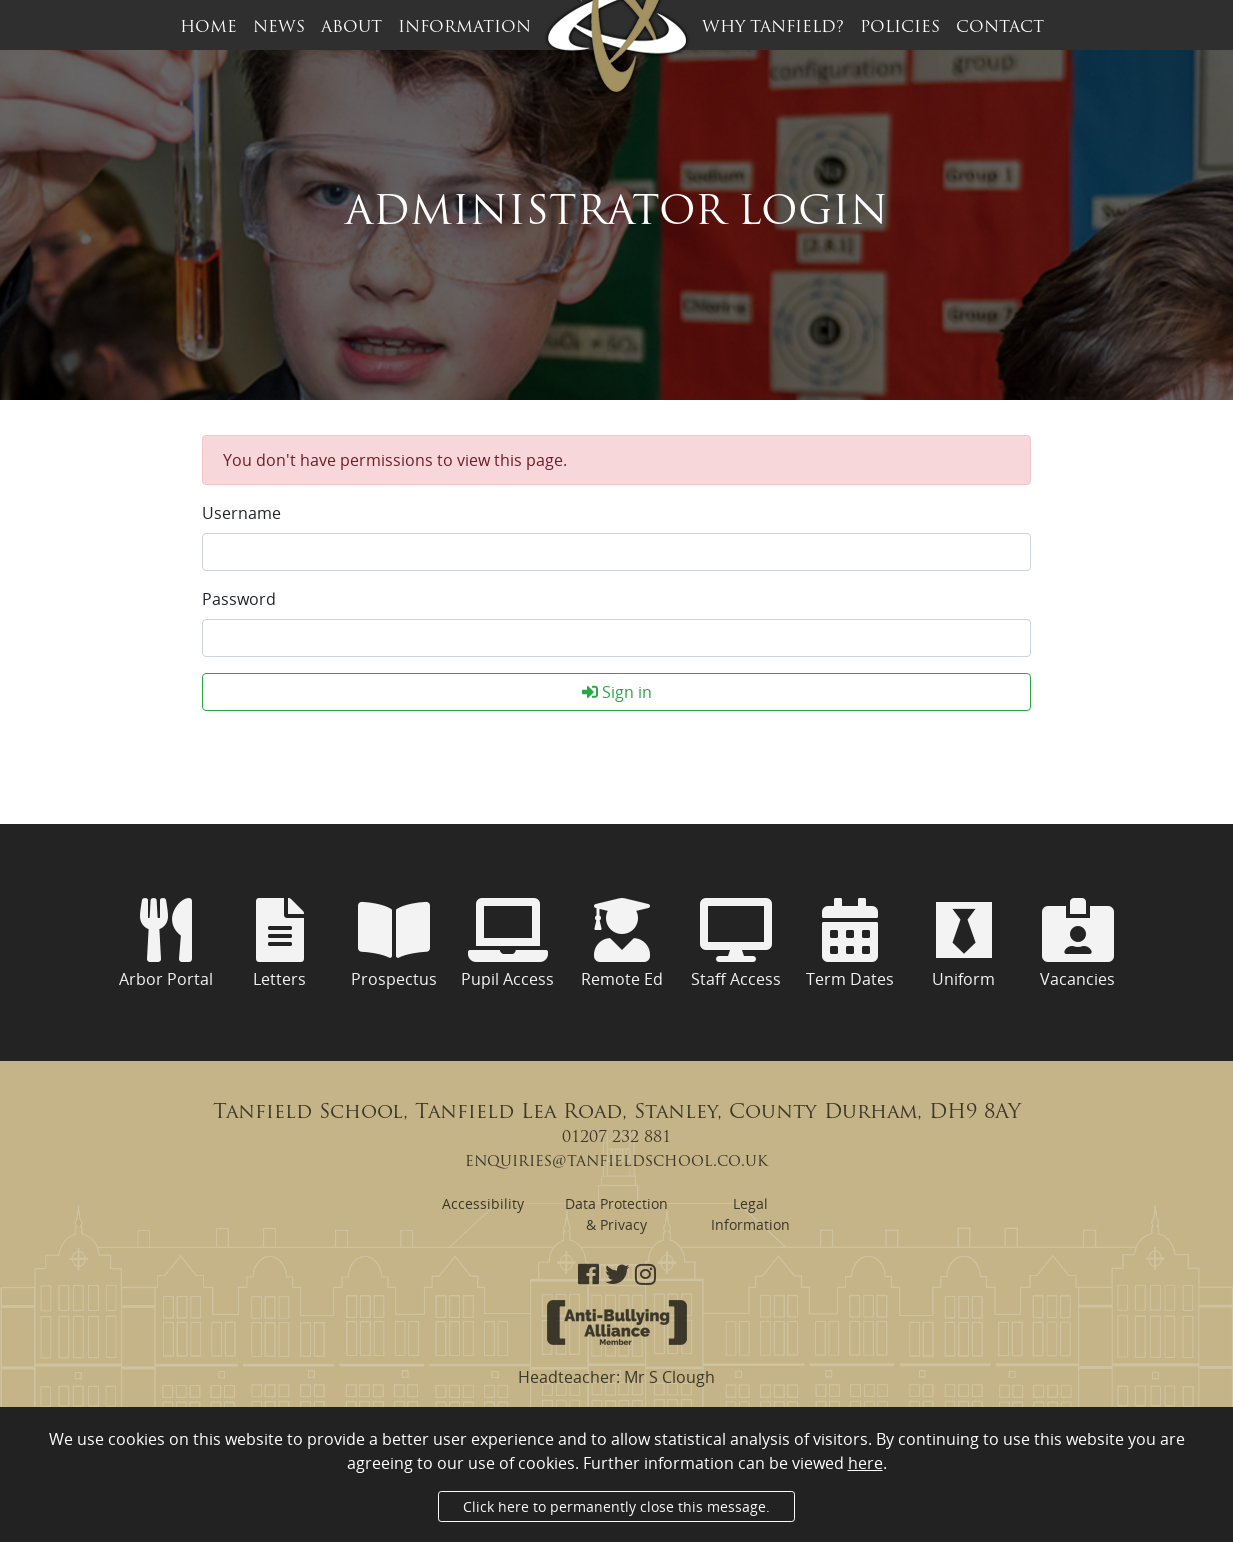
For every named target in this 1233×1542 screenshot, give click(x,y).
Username (241, 513)
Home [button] (208, 28)
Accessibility (483, 1203)
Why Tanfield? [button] (773, 28)
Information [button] (464, 28)
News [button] (279, 28)
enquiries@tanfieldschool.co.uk (616, 1162)
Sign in (617, 692)
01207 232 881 (616, 1138)
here (865, 1463)
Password (239, 599)
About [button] (351, 28)
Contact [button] (1000, 28)
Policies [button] (900, 28)
